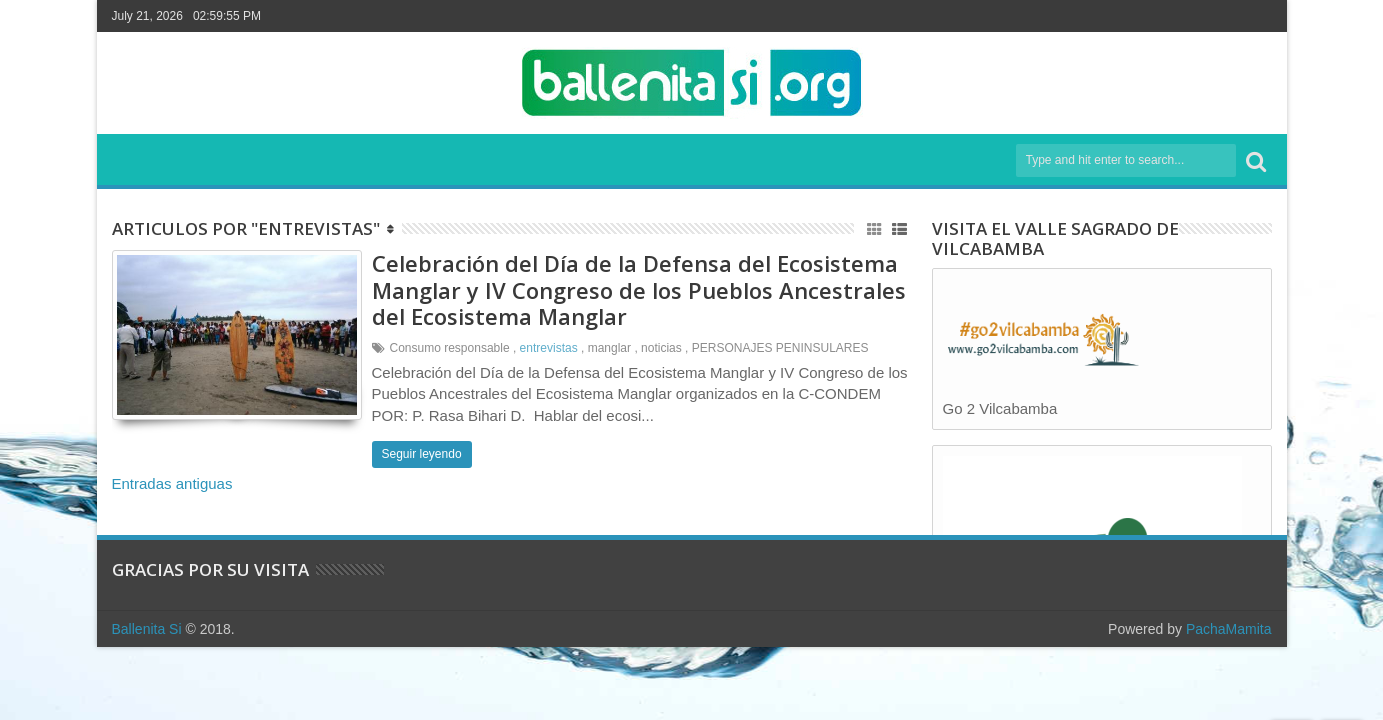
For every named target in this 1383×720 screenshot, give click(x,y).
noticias (661, 348)
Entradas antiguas (172, 483)
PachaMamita (1229, 629)
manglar (609, 348)
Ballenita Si (147, 629)
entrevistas (549, 348)
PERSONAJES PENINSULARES (780, 348)
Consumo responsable (450, 348)
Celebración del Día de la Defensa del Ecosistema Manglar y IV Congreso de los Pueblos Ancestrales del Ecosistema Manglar (639, 289)
